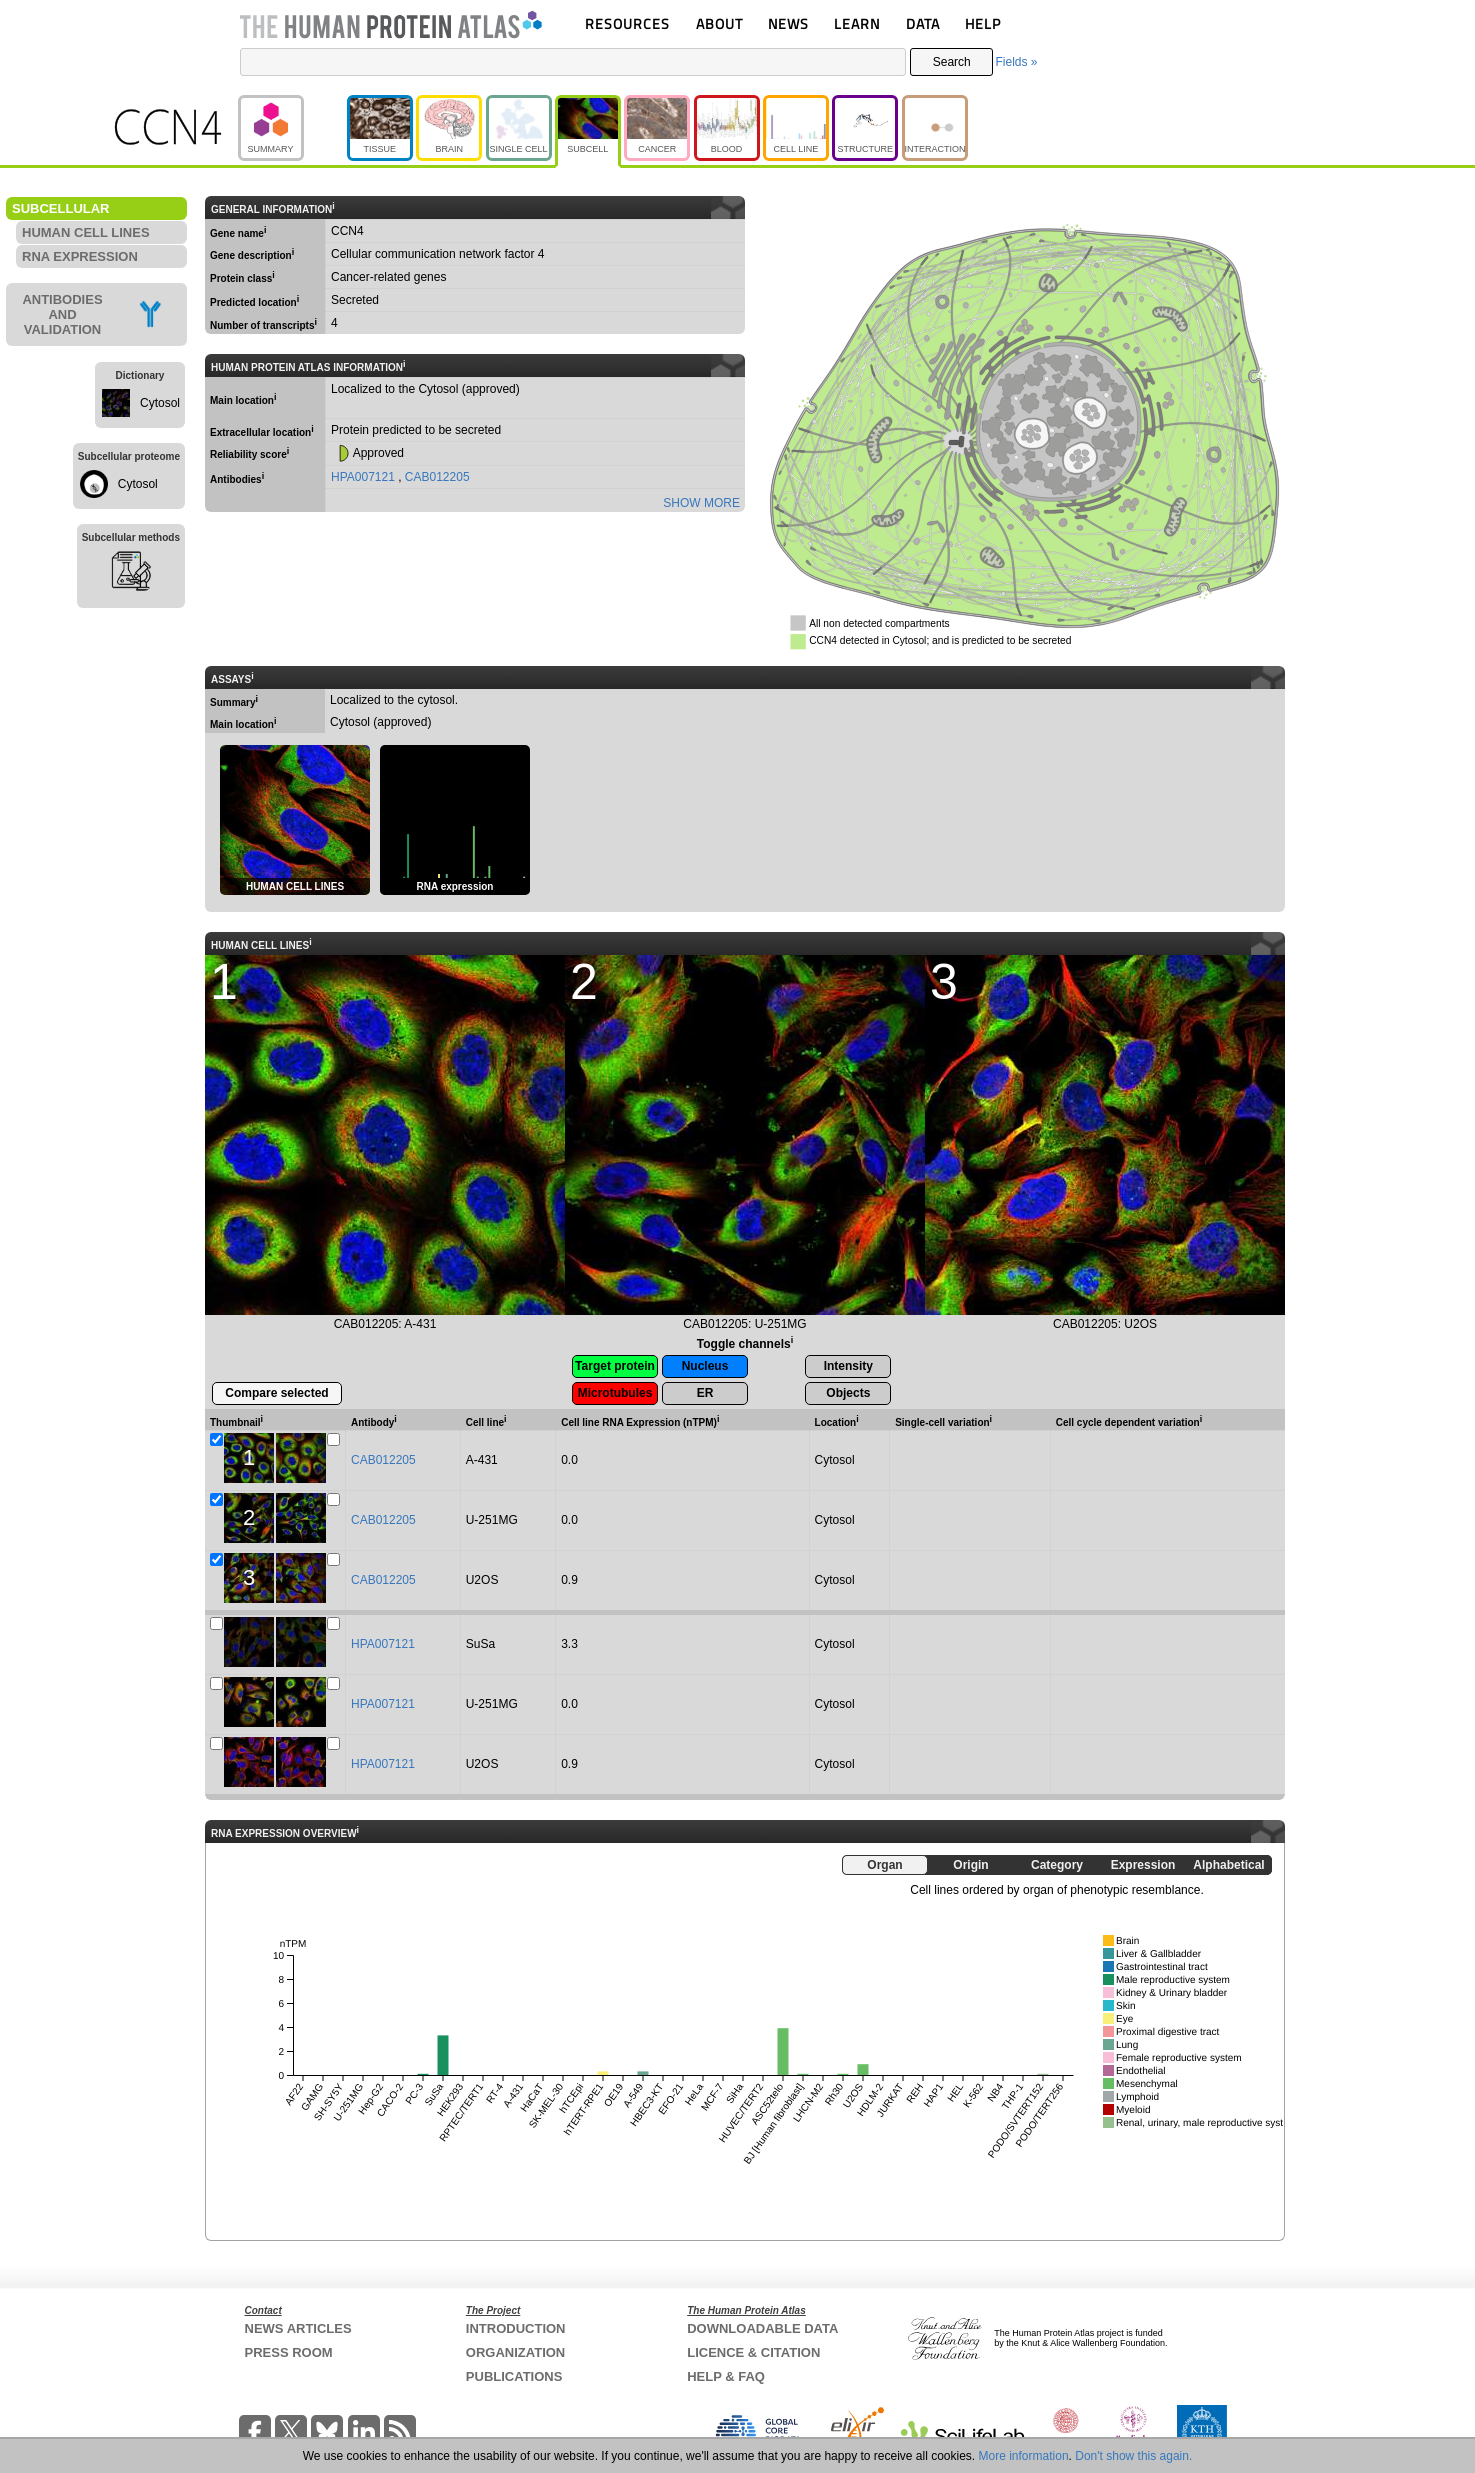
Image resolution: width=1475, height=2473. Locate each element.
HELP (983, 23)
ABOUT (719, 23)
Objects (848, 1393)
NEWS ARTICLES (298, 2328)
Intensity (848, 1366)
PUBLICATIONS (514, 2376)
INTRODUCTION (516, 2328)
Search (952, 62)
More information (1024, 2456)
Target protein (615, 1366)
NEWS (788, 23)
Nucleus (705, 1366)
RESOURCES (627, 23)
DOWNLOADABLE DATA (762, 2328)
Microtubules (615, 1393)
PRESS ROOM (289, 2352)
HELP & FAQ (726, 2376)
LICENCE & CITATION (753, 2352)
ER (705, 1393)
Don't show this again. (1133, 2456)
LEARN (857, 23)
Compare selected (276, 1393)
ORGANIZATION (515, 2352)
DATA (923, 23)
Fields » (1016, 62)
